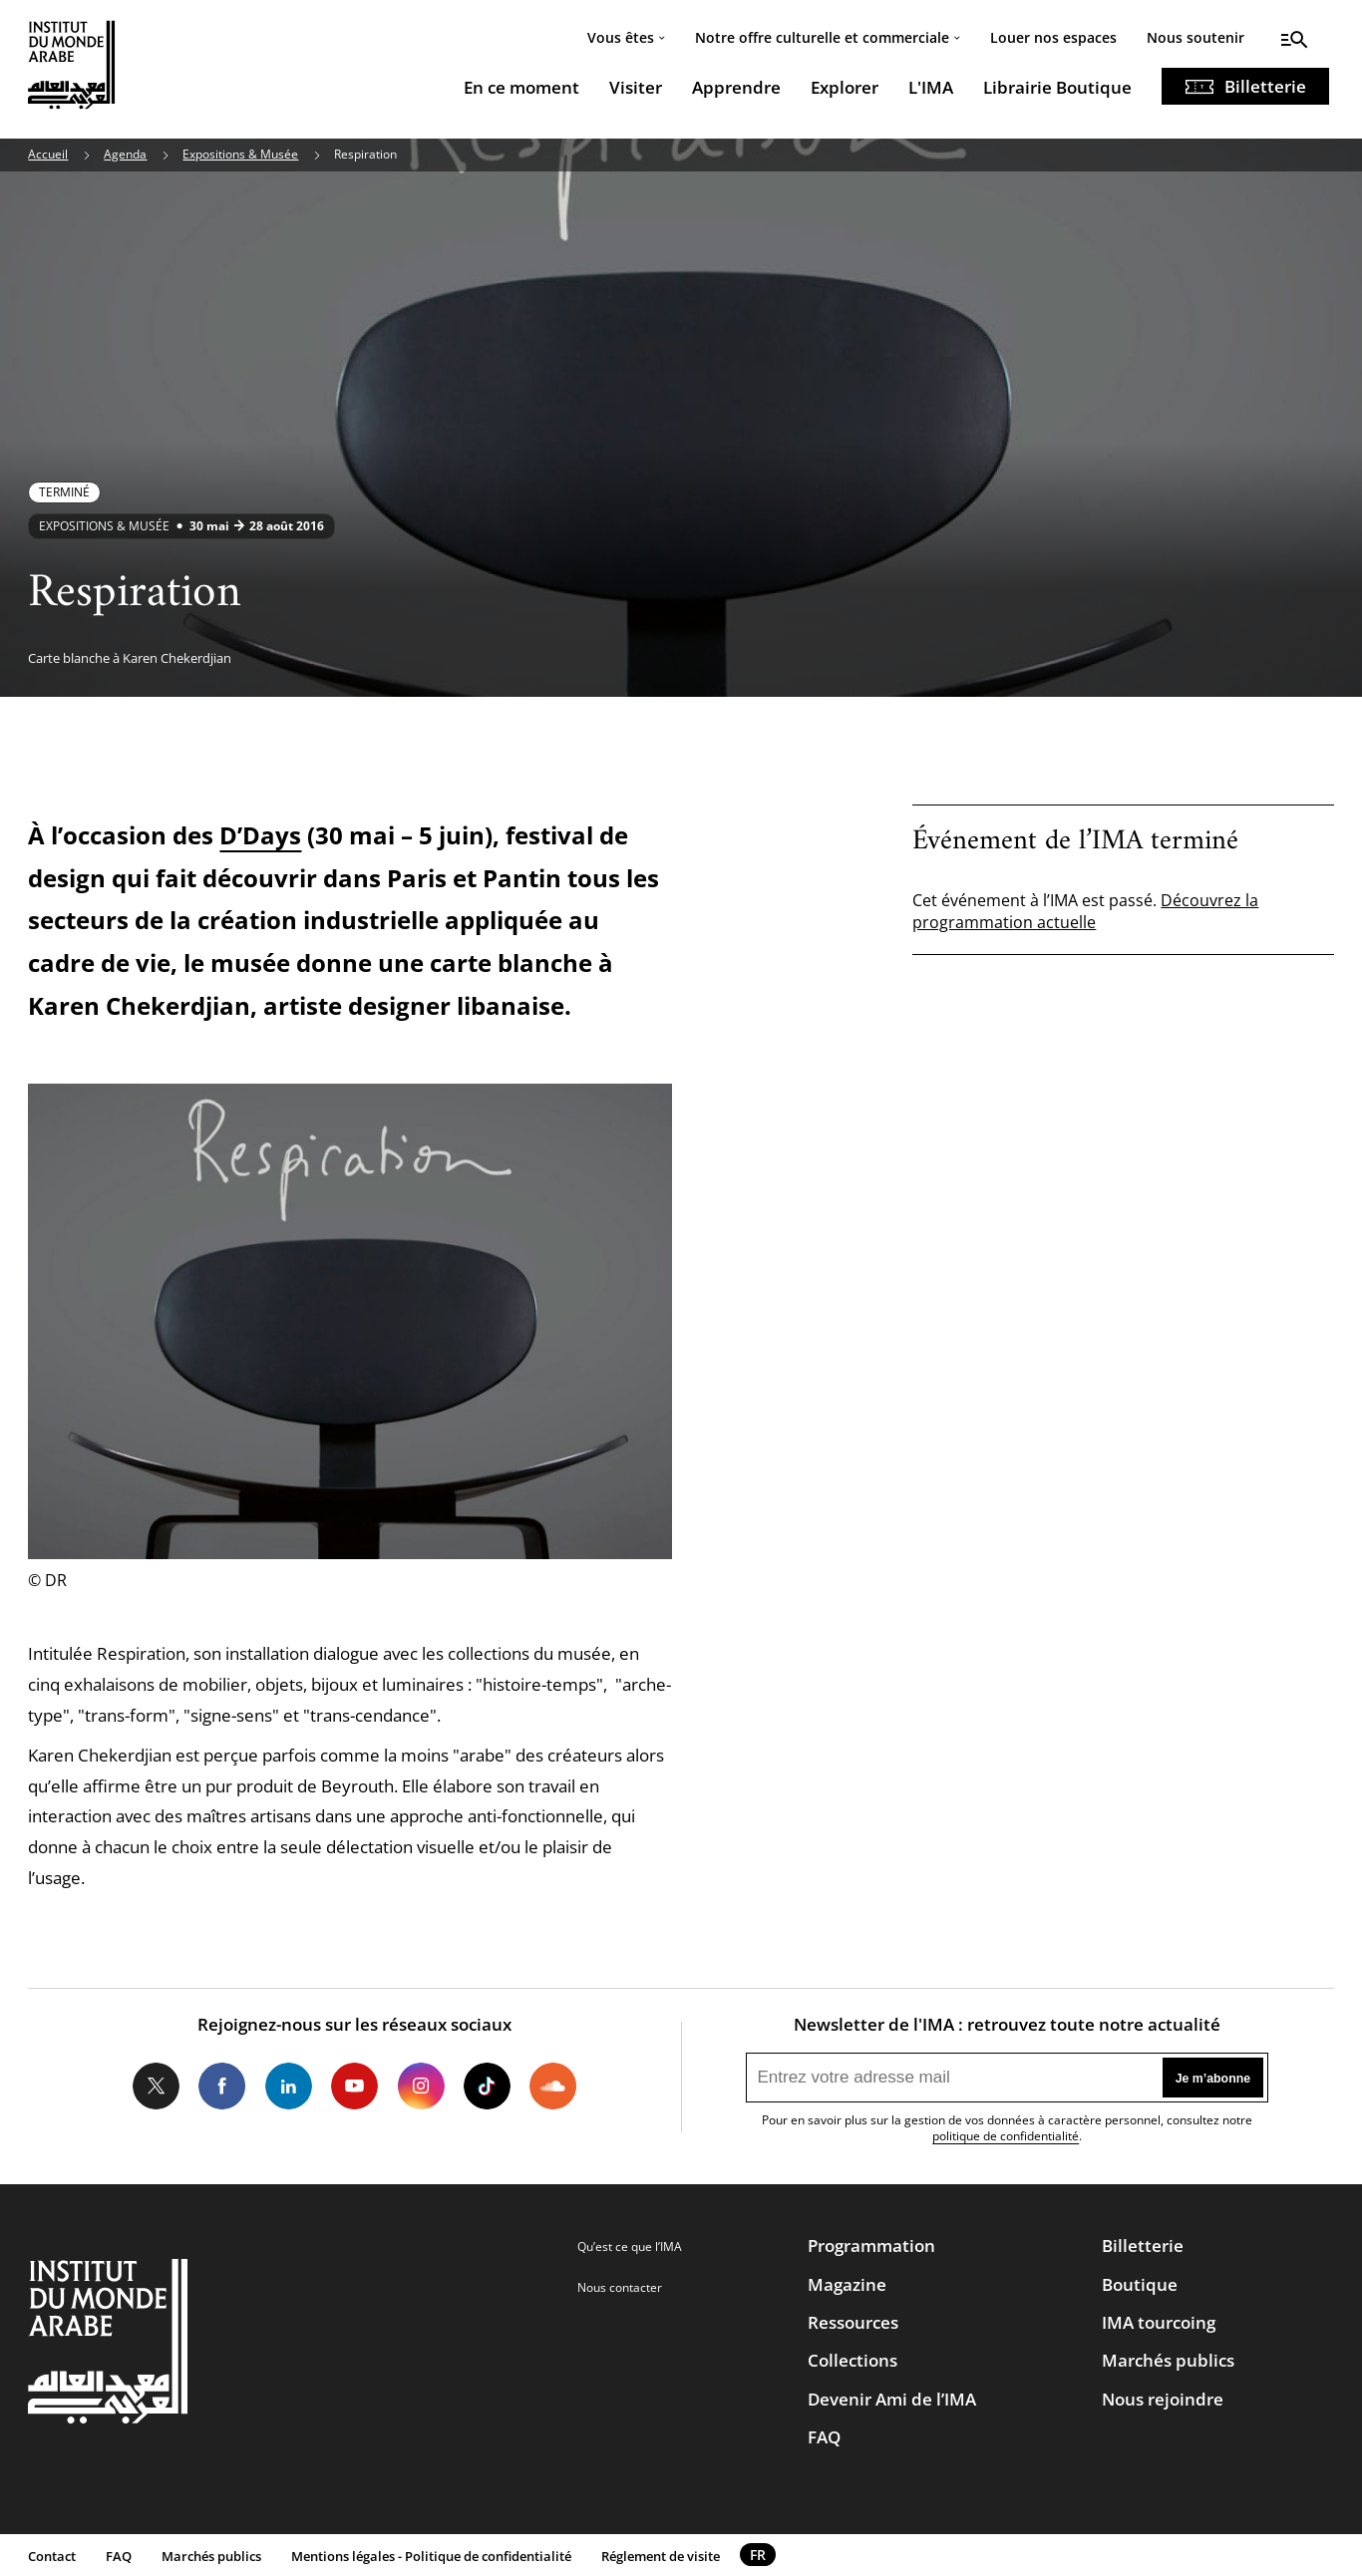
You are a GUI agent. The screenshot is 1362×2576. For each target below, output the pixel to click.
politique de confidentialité (1005, 2135)
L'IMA (930, 87)
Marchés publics (1168, 2360)
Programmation (871, 2245)
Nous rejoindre (1162, 2399)
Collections (852, 2360)
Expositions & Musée (240, 154)
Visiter (635, 87)
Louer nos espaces (1053, 37)
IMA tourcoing (1158, 2322)
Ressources (853, 2322)
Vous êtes (620, 37)
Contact (52, 2556)
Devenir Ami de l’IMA (892, 2399)
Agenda (125, 154)
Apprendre (736, 87)
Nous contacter (619, 2287)
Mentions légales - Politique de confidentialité (431, 2556)
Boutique (1140, 2284)
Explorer (844, 87)
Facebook (221, 2086)
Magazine (847, 2284)
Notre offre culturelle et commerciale (822, 37)
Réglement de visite (660, 2556)
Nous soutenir (1195, 37)
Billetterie (1265, 86)
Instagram (420, 2086)
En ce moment (521, 87)
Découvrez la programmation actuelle (1085, 911)
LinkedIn (288, 2086)
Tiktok (487, 2086)
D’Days (260, 835)
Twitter (156, 2086)
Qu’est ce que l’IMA (629, 2246)
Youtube (354, 2086)
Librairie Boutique (1057, 87)
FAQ (824, 2436)
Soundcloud (552, 2086)
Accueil (48, 154)
